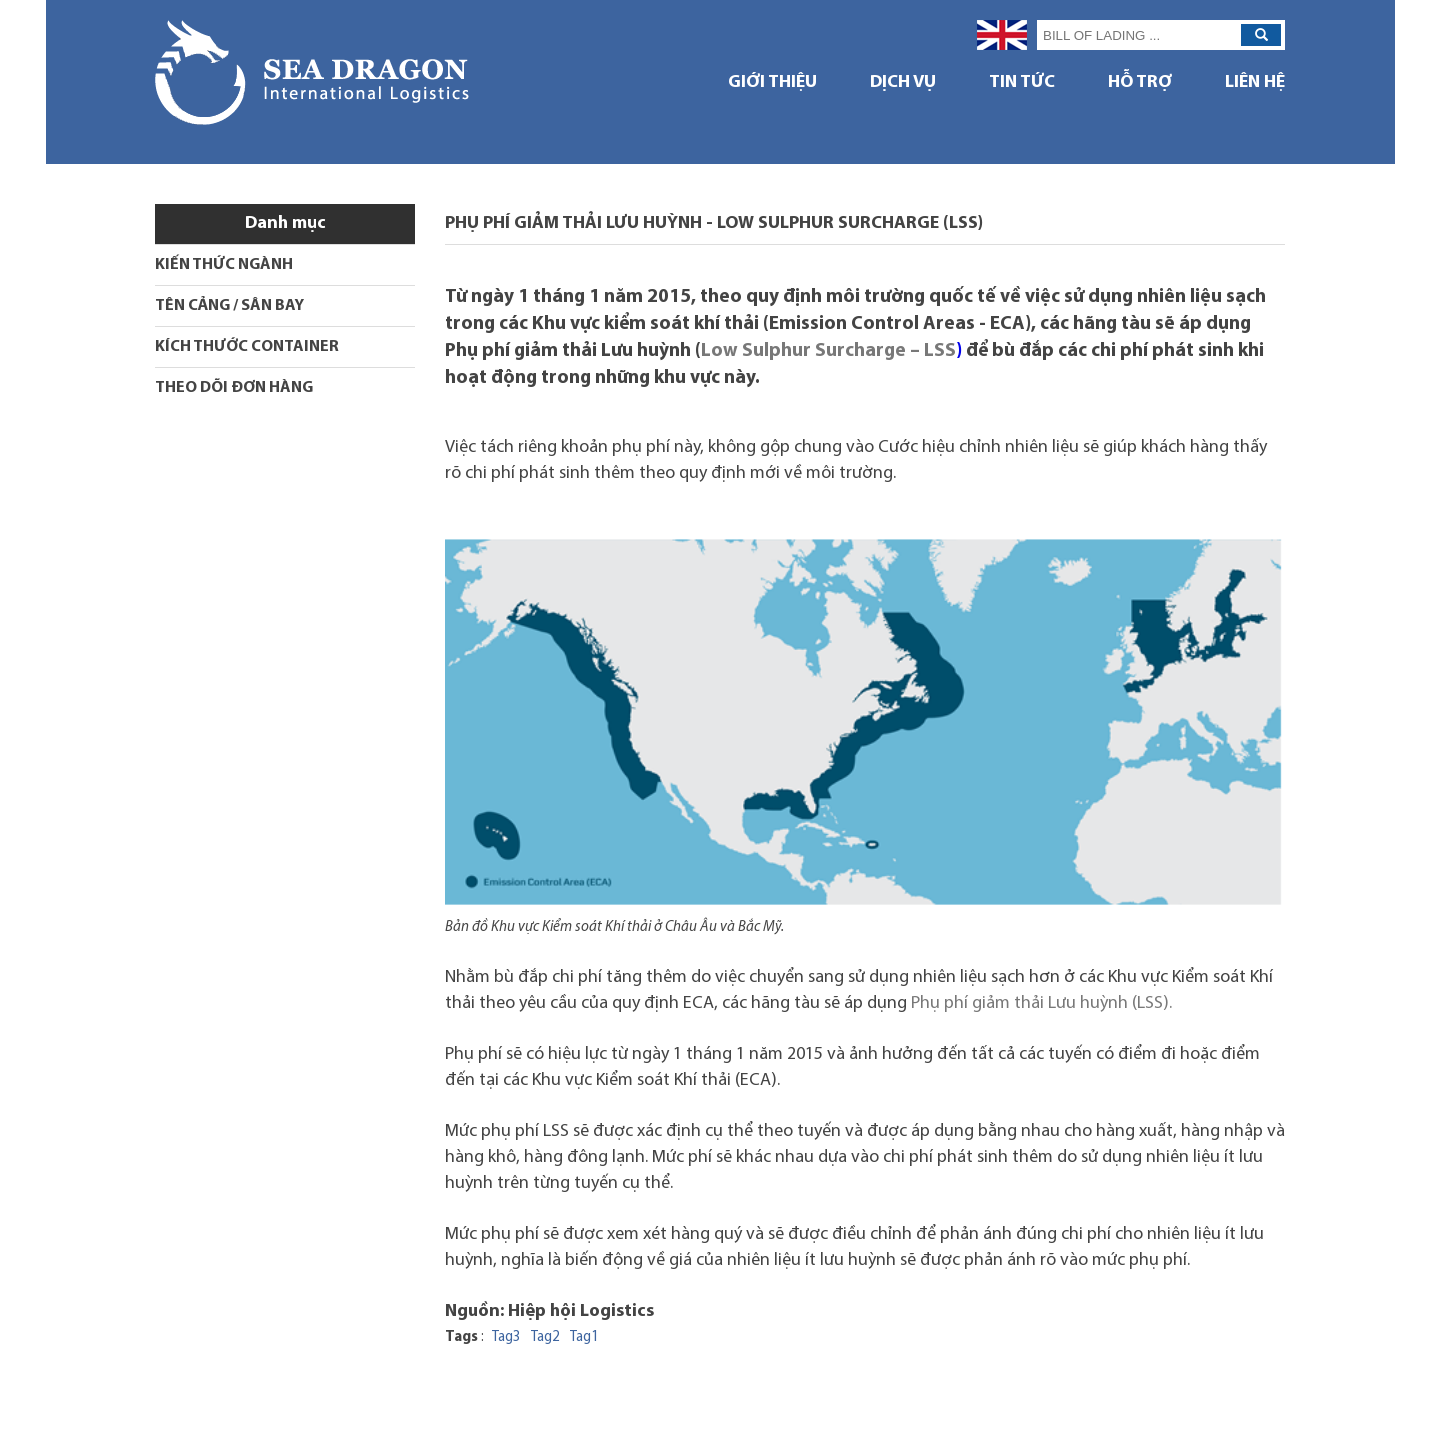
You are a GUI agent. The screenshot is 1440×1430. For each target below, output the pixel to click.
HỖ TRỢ (1140, 82)
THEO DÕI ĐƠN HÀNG (234, 388)
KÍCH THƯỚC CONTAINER (247, 347)
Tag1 (584, 1337)
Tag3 (506, 1337)
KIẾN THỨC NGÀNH (224, 265)
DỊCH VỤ (903, 82)
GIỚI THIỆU (772, 82)
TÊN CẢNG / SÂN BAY (229, 306)
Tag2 (545, 1337)
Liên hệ (1255, 82)
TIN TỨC (1022, 82)
